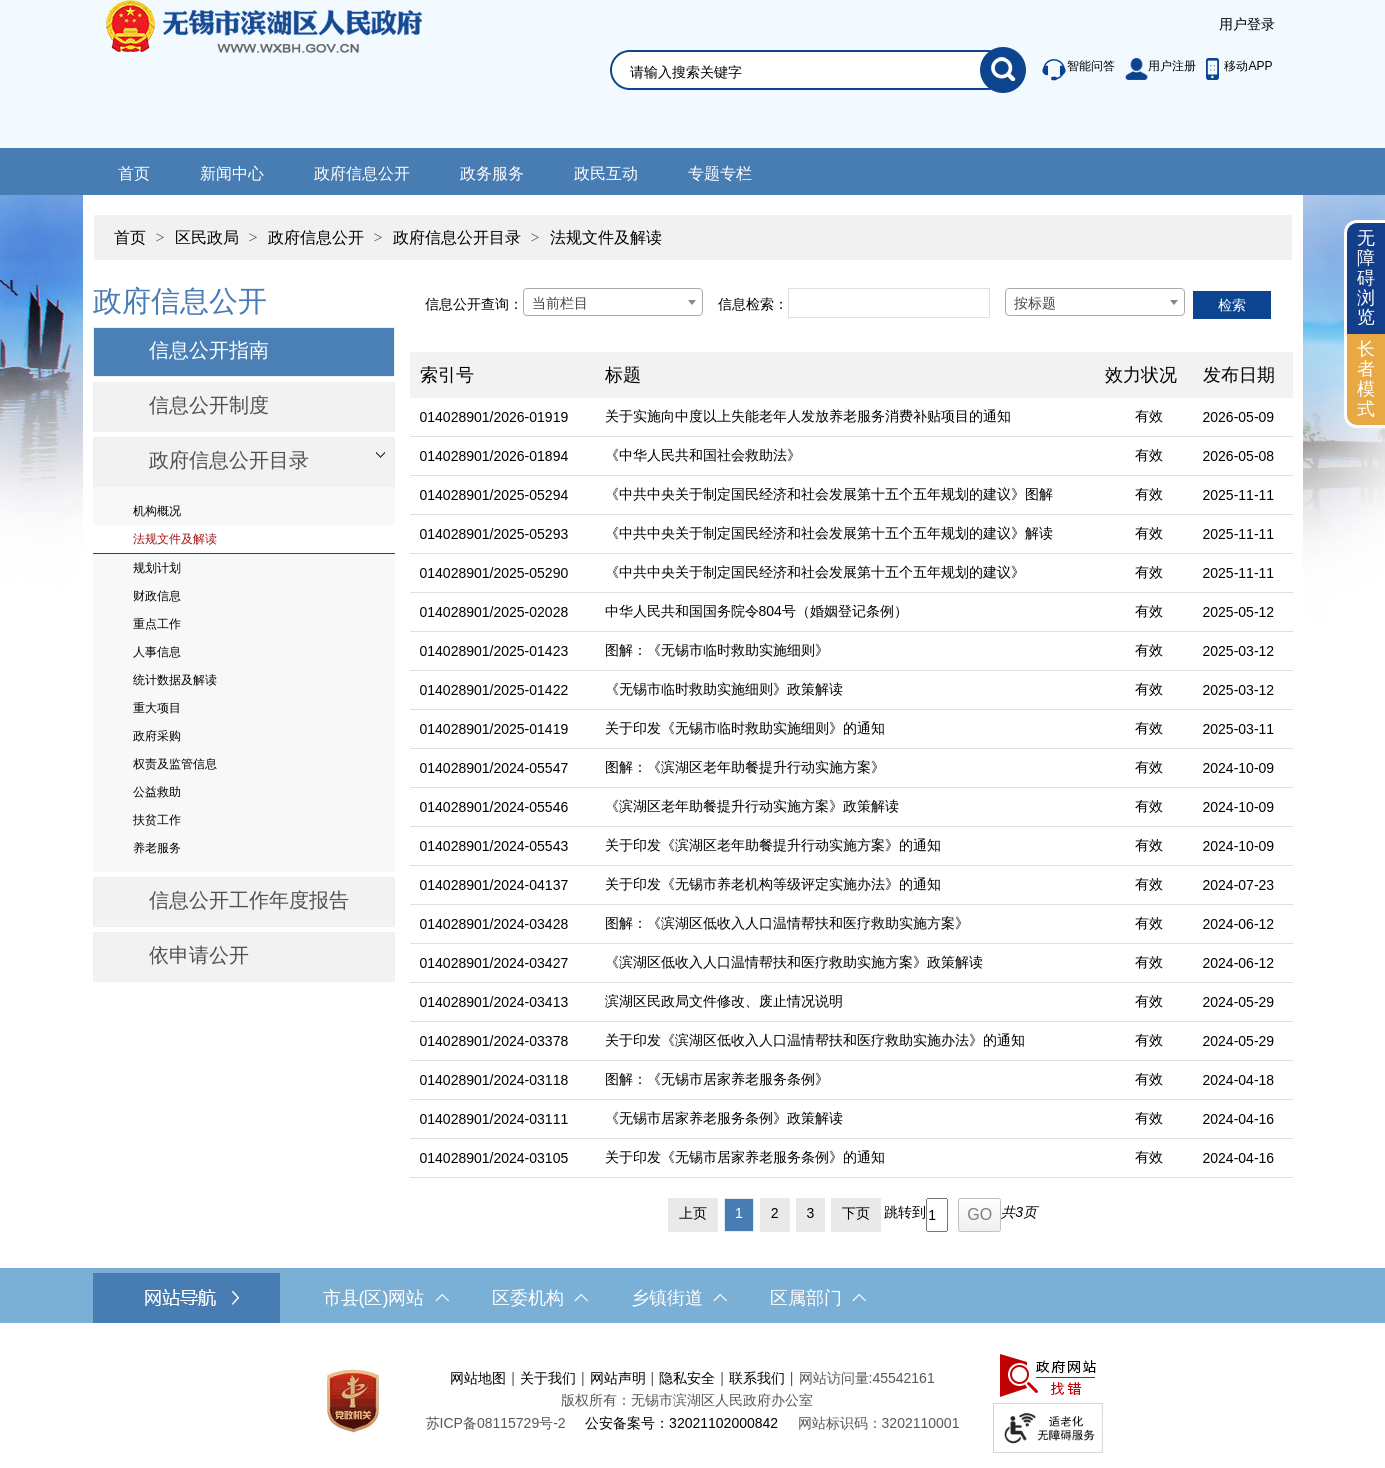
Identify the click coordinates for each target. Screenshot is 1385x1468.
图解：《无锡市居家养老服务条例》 (717, 1079)
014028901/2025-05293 (494, 534)
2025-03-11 (1239, 729)
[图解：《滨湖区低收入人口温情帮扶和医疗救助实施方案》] (845, 924)
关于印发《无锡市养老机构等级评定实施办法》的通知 (773, 884)
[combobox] (613, 302)
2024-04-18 (1239, 1080)
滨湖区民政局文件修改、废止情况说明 (724, 1001)
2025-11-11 (1239, 495)
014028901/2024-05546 (494, 807)
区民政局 (207, 237)
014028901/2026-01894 (494, 456)
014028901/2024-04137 (494, 885)
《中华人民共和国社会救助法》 (703, 455)
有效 (1149, 416)
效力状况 (1141, 375)
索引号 (447, 375)
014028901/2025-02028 (494, 612)
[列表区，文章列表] (851, 756)
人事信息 (157, 652)
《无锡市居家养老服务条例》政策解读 (724, 1118)
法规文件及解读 (606, 237)
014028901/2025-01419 (494, 729)
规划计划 (157, 568)
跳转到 (905, 1212)
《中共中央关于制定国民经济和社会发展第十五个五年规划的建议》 (815, 572)
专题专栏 (720, 173)
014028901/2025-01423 (494, 651)
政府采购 (157, 736)
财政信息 (157, 596)
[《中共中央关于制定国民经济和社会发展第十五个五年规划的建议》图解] (845, 495)
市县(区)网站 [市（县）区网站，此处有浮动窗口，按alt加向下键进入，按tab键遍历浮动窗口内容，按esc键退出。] (386, 1298)
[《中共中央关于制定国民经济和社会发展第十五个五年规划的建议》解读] (845, 534)
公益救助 (157, 792)
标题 (623, 375)
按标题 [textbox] (1035, 303)
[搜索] (1003, 70)
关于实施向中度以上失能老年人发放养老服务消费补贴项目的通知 (808, 416)
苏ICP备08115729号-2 (496, 1423)
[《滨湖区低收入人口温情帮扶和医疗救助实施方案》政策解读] (845, 963)
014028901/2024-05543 (494, 846)
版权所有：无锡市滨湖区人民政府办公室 (687, 1400)
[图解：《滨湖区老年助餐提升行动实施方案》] (845, 768)
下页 (856, 1213)
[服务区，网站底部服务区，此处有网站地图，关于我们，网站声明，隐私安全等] (693, 1400)
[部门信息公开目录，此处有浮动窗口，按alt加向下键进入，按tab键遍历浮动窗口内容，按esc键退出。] (244, 462)
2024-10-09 (1239, 768)
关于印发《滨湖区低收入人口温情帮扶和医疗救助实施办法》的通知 (815, 1040)
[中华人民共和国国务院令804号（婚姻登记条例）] (845, 612)
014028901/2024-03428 (494, 924)
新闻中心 (232, 173)
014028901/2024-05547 (494, 768)
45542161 (903, 1378)
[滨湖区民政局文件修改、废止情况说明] (845, 1002)
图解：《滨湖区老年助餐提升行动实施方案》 (745, 767)
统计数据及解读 (175, 680)
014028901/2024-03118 (494, 1080)
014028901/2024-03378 (494, 1041)
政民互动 (606, 173)
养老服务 (157, 848)
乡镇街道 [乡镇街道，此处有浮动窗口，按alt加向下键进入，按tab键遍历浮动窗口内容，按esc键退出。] (679, 1298)
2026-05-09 (1239, 417)
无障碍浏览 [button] (1366, 277)
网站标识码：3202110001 (879, 1423)
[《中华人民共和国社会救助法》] (845, 456)
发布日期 (1239, 375)
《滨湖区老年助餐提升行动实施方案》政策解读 (752, 806)
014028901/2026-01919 (494, 417)
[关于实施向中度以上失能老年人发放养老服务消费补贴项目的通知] (845, 417)
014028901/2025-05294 (494, 495)
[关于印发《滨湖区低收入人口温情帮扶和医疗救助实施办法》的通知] (845, 1041)
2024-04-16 (1239, 1119)
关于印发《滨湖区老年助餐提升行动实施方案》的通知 (773, 845)
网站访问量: (836, 1378)
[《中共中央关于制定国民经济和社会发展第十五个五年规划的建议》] (845, 573)
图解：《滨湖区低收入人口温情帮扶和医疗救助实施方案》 (787, 923)
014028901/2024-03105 (494, 1158)
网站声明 (618, 1378)
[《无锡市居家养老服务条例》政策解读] (845, 1119)
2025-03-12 (1239, 651)
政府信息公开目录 (457, 237)
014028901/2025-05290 (494, 573)
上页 (693, 1213)
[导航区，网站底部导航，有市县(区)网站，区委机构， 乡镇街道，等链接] (692, 1298)
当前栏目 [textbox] (560, 303)
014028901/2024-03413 (494, 1002)
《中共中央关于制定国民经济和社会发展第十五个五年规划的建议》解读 (829, 533)
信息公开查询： (474, 304)
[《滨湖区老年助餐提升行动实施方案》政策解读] (845, 807)
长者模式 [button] (1366, 378)
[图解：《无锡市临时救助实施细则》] (845, 651)
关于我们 (548, 1378)
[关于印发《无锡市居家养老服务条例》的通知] (845, 1158)
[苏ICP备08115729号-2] (496, 1423)
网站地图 (478, 1378)
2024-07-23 (1239, 885)
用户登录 (1247, 24)
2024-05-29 (1239, 1002)
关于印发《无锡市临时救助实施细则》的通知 (745, 728)
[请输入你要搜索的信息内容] (805, 72)
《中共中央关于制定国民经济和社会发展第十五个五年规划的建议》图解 (829, 494)
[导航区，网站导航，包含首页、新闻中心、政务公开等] (692, 171)
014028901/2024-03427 (494, 963)
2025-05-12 (1239, 612)
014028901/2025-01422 (494, 690)
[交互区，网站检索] (794, 46)
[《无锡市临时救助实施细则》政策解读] (845, 690)
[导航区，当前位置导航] (693, 227)
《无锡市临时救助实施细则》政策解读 (724, 689)
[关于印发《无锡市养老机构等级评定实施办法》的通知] (845, 885)
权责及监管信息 (175, 764)
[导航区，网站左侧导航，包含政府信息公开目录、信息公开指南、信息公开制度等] (244, 631)
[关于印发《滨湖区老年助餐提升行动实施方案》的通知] (845, 846)
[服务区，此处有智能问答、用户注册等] (1151, 70)
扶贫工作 (157, 820)
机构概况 (157, 511)
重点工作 (157, 624)
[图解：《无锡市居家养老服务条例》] (845, 1080)
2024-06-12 (1239, 924)
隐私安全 (687, 1378)
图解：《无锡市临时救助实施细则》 (717, 650)
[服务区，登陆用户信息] (1247, 25)
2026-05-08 (1239, 456)
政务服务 (492, 173)
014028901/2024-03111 (494, 1119)
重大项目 (157, 708)
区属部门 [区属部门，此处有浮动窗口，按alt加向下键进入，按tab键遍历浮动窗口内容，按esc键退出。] (818, 1298)
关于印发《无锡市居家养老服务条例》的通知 (745, 1157)
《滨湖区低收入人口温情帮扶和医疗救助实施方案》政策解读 (794, 962)
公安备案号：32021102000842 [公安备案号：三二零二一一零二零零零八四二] (681, 1423)
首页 (134, 173)
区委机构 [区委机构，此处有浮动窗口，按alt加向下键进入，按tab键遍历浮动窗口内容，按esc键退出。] (540, 1298)
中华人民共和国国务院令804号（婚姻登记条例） (756, 611)
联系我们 (757, 1378)
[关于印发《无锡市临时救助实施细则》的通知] (845, 729)
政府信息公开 (362, 173)
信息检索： (753, 304)
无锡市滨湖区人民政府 (291, 74)
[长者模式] (1366, 379)
